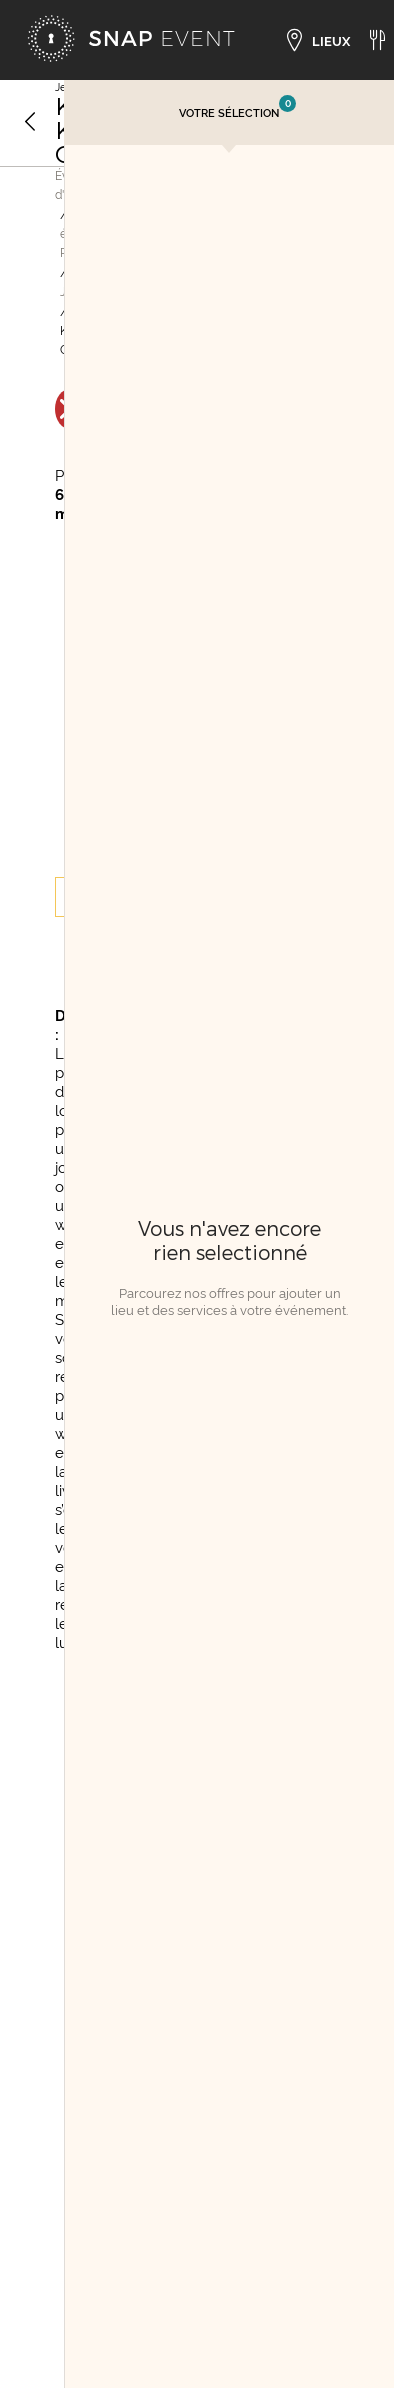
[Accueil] (131, 40)
